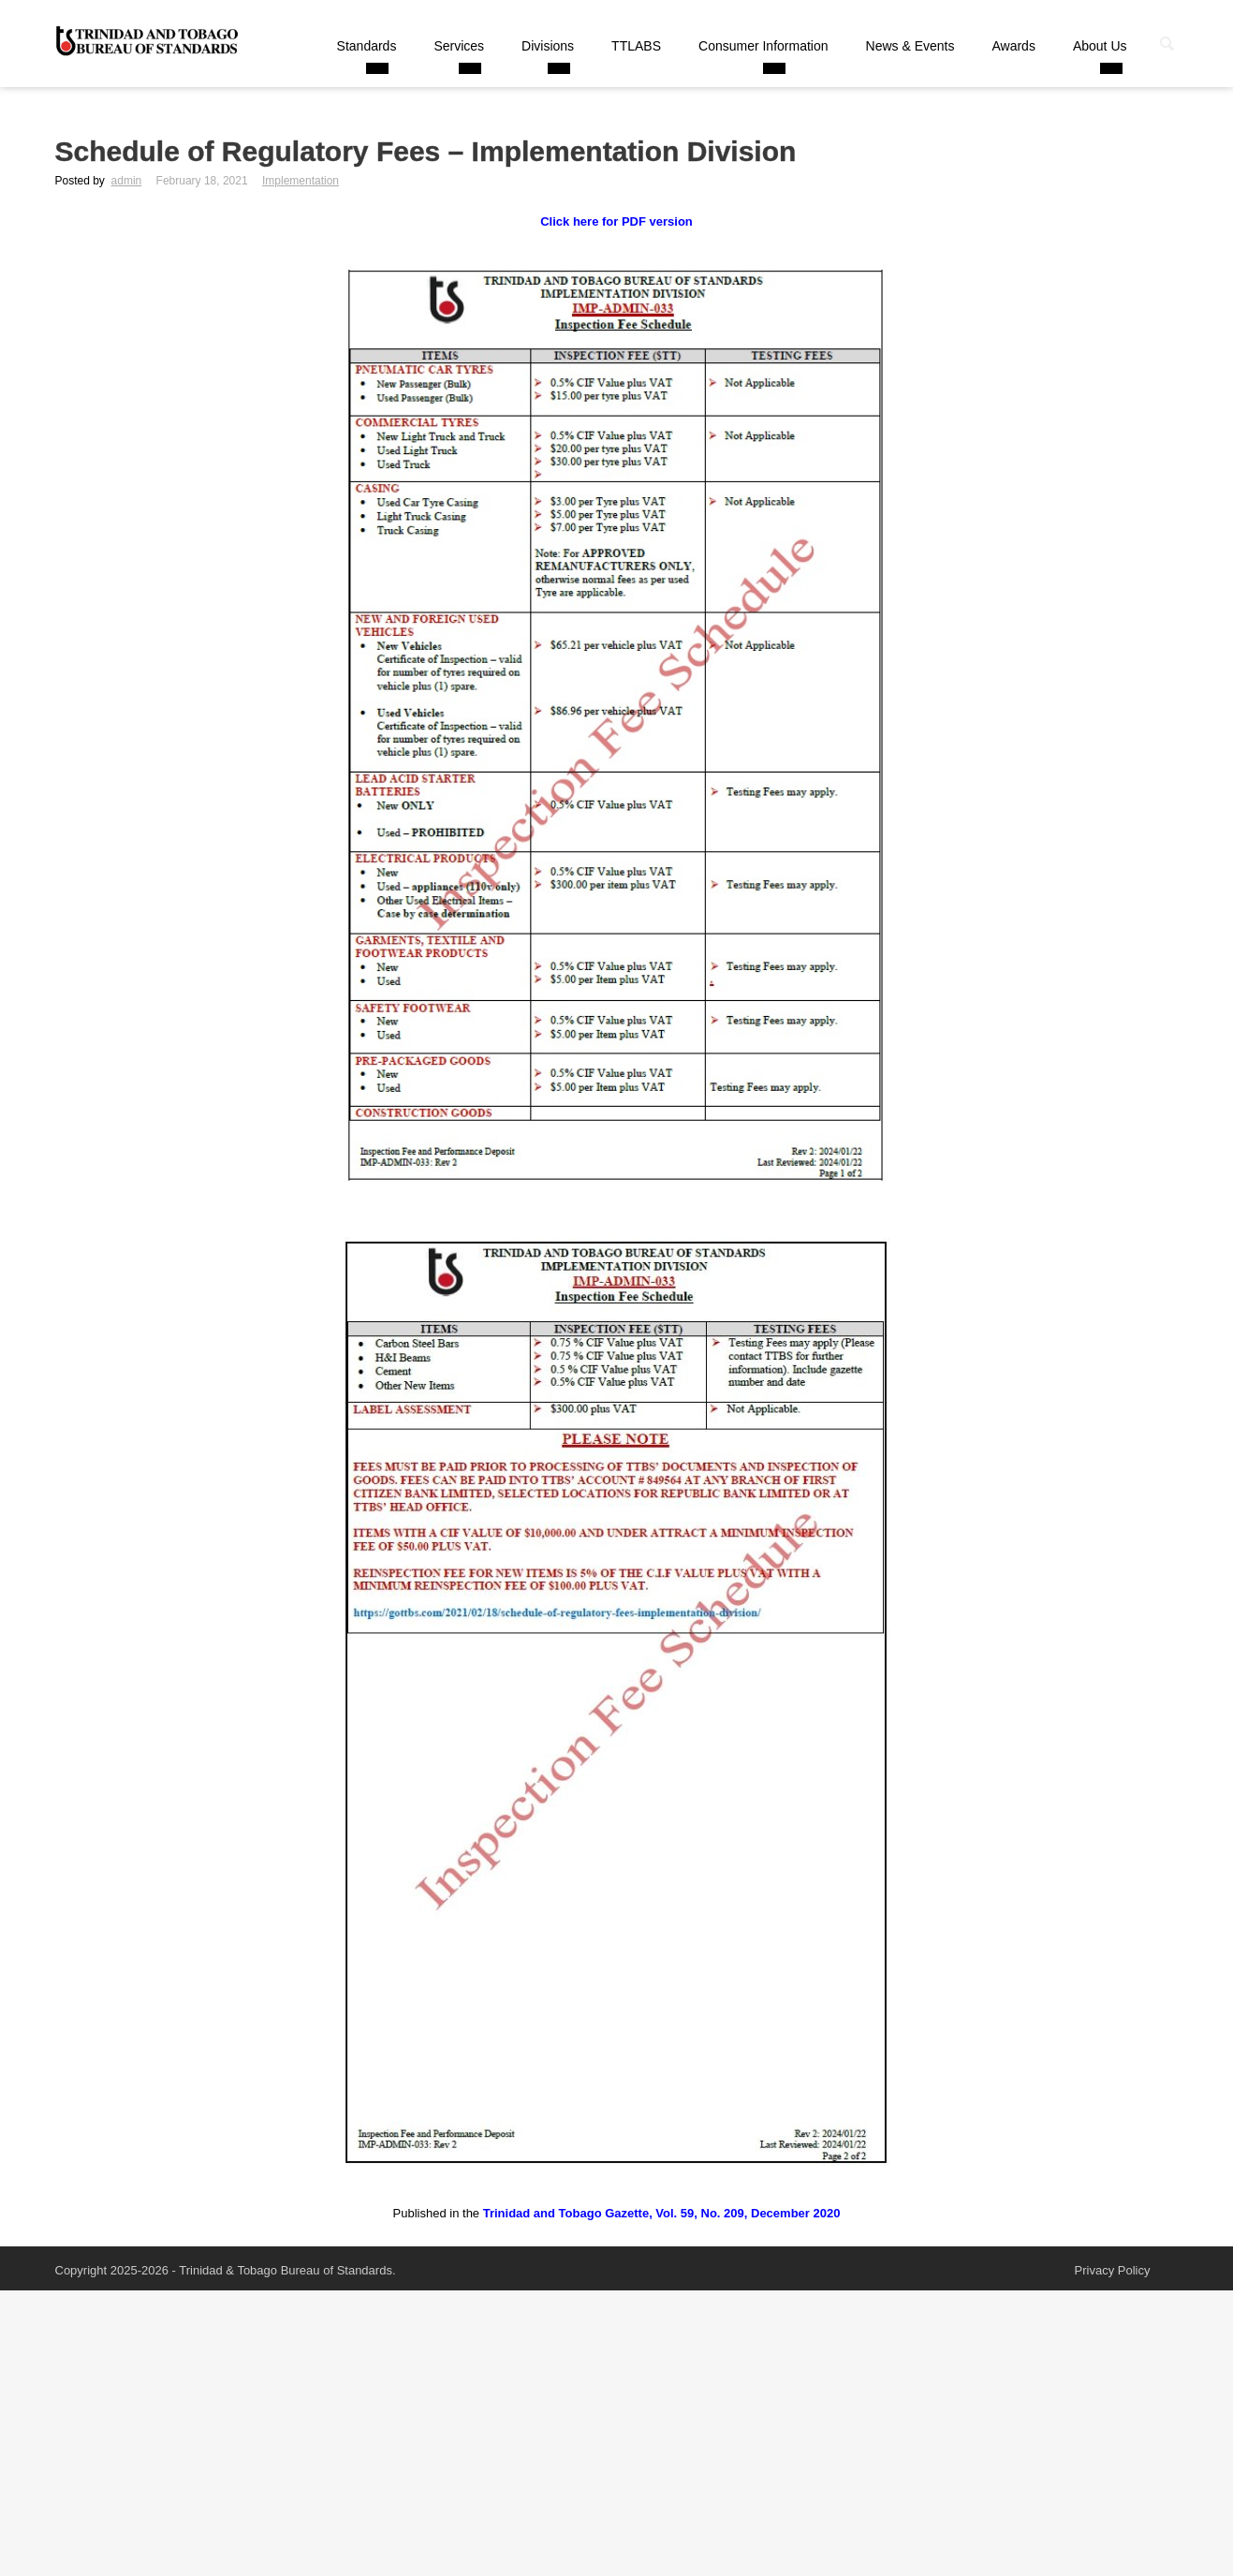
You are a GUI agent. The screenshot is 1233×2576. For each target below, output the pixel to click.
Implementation (300, 180)
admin (126, 180)
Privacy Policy (1113, 2270)
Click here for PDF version (616, 221)
